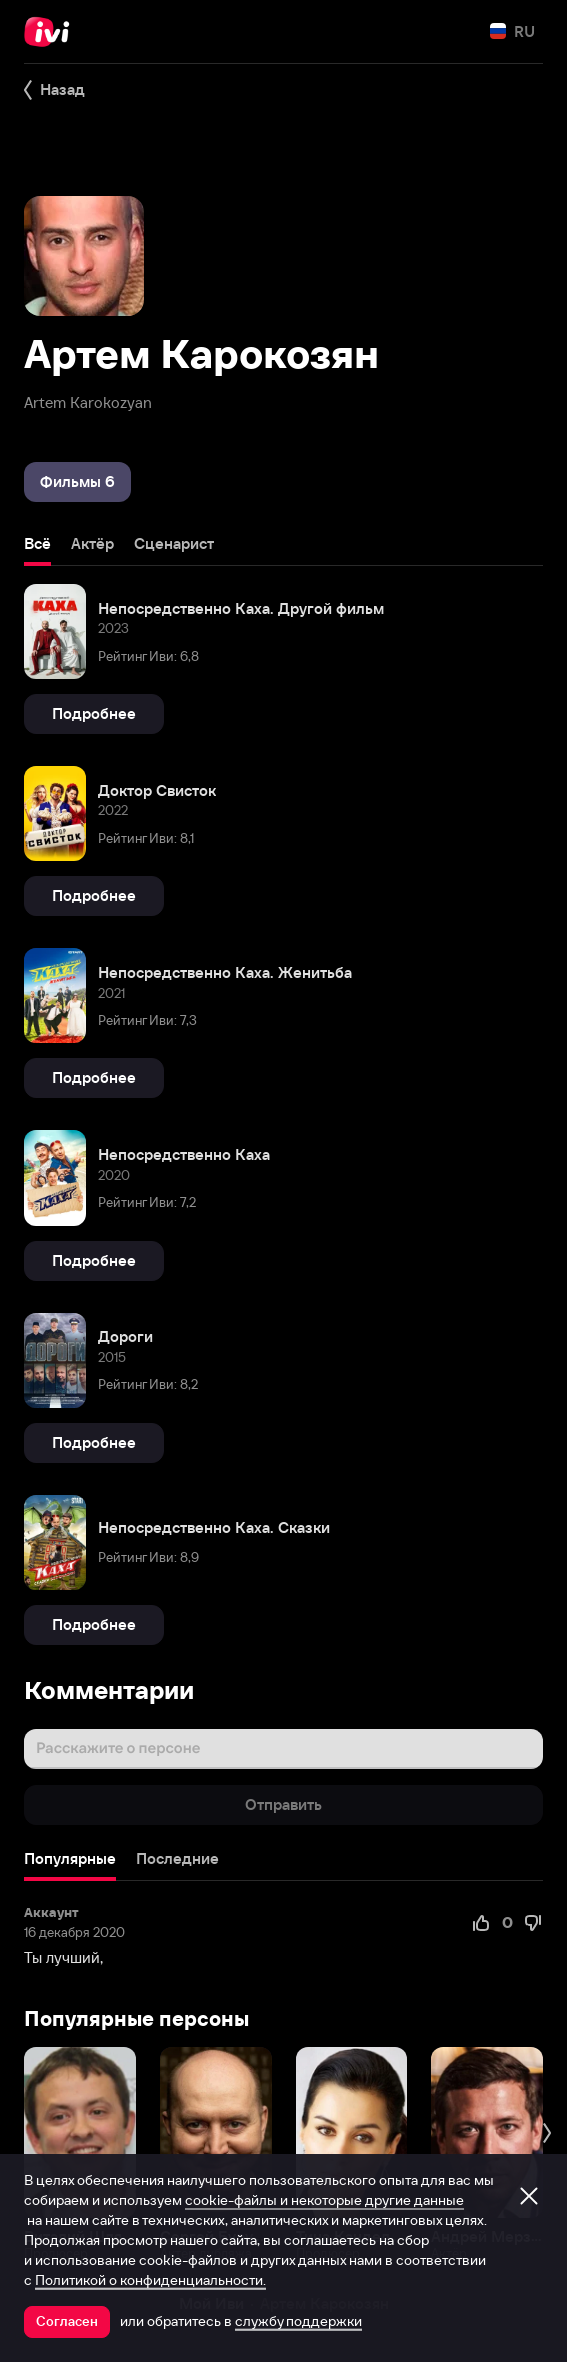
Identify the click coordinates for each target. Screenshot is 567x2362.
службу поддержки (298, 2321)
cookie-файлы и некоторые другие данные (324, 2200)
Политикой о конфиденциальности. (150, 2280)
